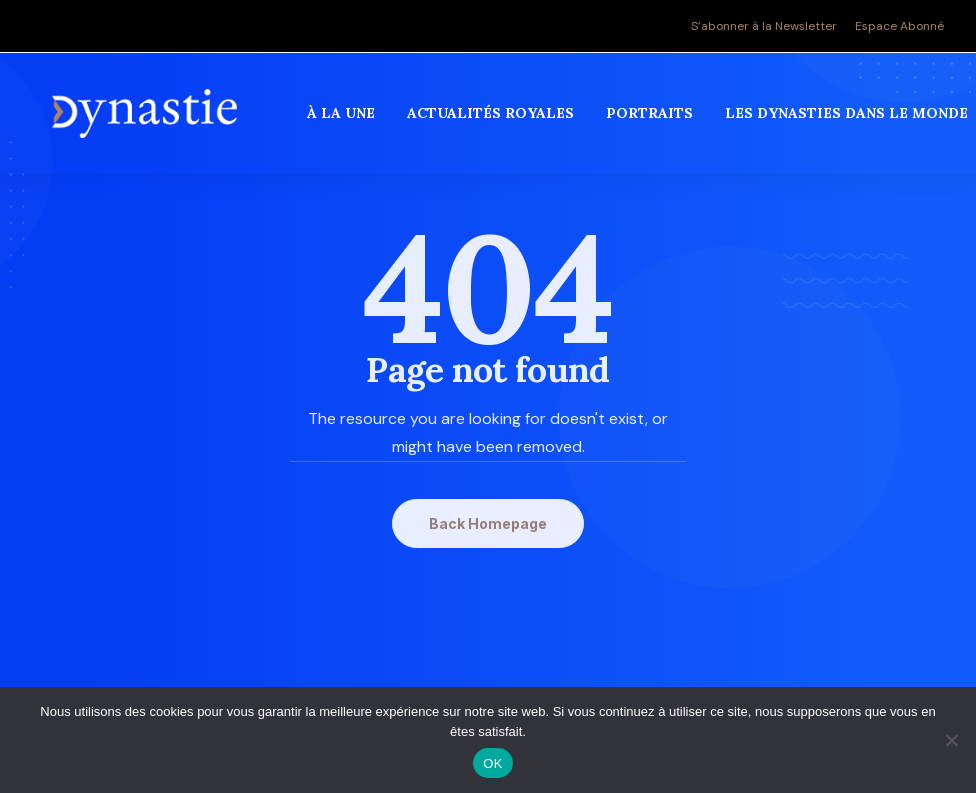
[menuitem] (767, 26)
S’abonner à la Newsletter (764, 26)
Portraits (651, 119)
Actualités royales (492, 119)
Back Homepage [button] (488, 523)
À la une (343, 119)
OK (492, 763)
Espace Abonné (899, 26)
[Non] (951, 740)
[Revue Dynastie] (145, 119)
